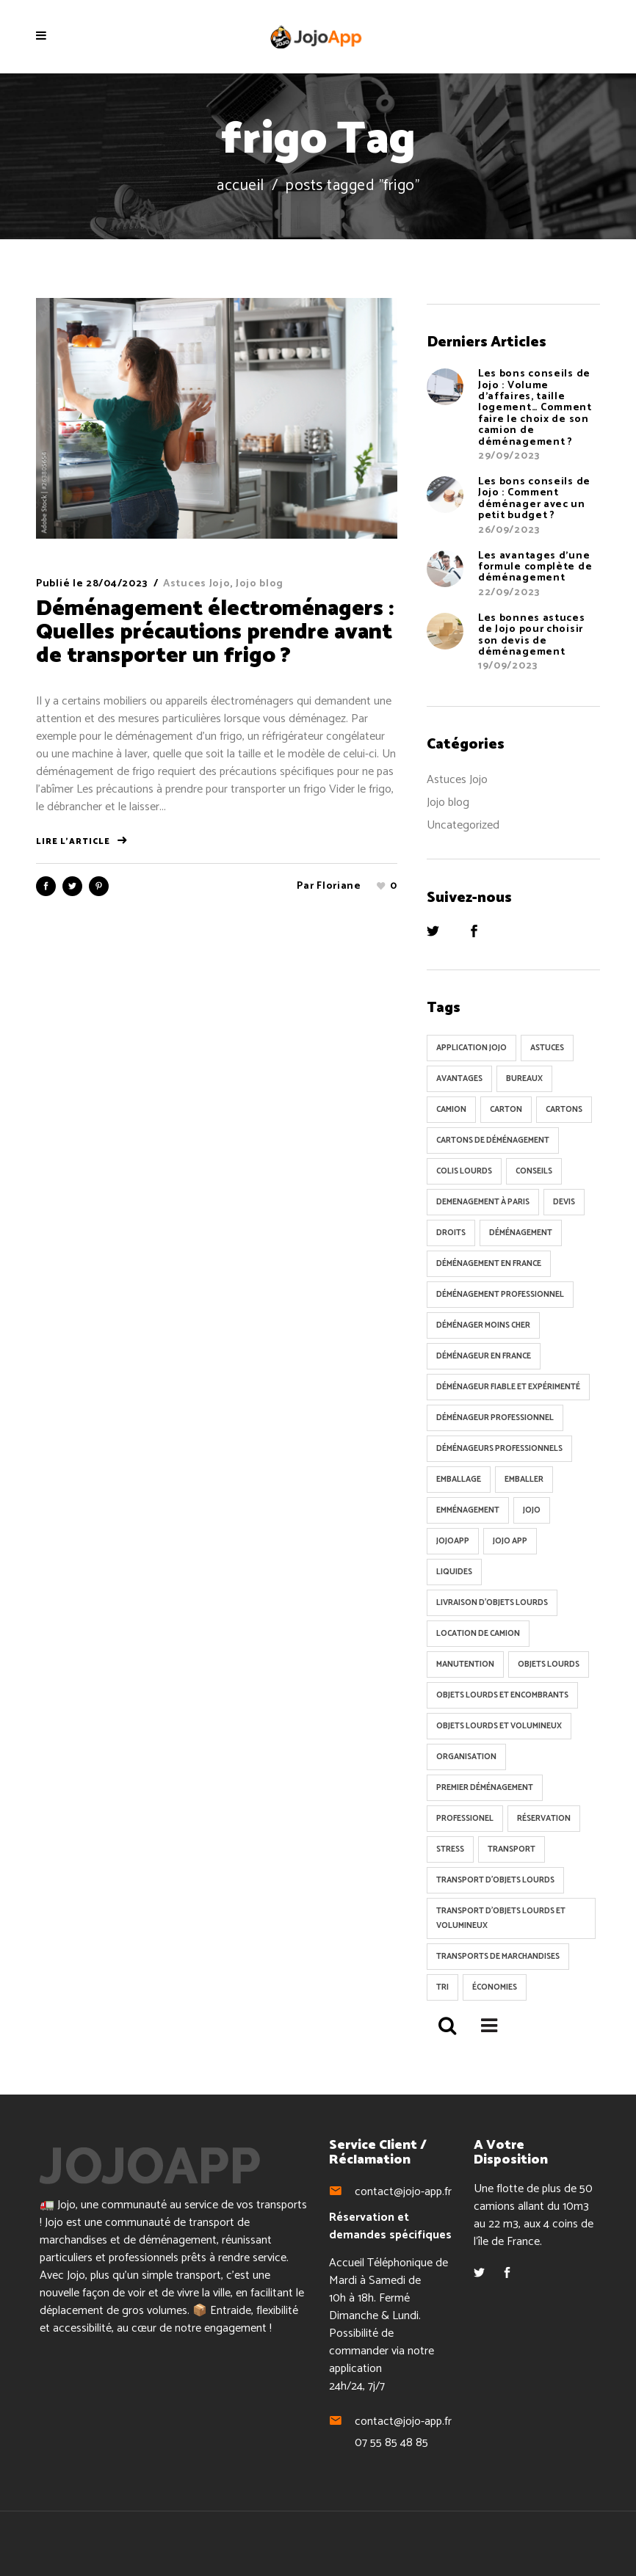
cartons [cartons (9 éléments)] (564, 1109)
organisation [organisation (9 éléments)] (466, 1757)
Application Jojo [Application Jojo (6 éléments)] (471, 1048)
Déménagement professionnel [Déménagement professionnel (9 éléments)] (500, 1294)
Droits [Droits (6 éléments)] (451, 1233)
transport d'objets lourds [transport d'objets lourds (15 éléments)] (495, 1880)
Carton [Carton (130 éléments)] (506, 1109)
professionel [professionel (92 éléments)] (465, 1818)
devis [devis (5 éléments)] (564, 1202)
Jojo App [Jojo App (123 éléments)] (510, 1541)
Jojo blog (259, 583)
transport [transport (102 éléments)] (511, 1849)
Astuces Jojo (196, 583)
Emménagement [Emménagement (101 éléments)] (467, 1510)
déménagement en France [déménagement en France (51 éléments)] (488, 1263)
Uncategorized (463, 825)
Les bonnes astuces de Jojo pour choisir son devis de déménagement (531, 635)
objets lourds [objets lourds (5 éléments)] (548, 1664)
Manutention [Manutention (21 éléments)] (465, 1664)
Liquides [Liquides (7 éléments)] (454, 1572)
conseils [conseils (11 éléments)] (534, 1171)
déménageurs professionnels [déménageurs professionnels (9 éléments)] (499, 1448)
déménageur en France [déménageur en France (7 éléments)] (483, 1356)
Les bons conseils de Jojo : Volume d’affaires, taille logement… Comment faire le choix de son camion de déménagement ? (535, 407)
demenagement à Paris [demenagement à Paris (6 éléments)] (483, 1202)
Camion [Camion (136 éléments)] (451, 1109)
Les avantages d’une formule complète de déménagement (535, 567)
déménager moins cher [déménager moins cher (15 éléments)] (483, 1325)
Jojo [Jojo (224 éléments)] (532, 1510)
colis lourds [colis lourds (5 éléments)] (464, 1171)
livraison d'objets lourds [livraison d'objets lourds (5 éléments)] (492, 1602)
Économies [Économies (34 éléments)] (494, 1987)
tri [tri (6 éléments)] (442, 1987)
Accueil (240, 186)
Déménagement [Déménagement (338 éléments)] (520, 1233)
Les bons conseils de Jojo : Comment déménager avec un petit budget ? (534, 498)
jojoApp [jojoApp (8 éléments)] (452, 1541)
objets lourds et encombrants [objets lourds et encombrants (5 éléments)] (502, 1695)
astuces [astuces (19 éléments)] (547, 1048)
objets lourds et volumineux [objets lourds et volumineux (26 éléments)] (499, 1726)
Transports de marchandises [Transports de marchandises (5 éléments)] (498, 1956)
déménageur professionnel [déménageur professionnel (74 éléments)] (495, 1418)
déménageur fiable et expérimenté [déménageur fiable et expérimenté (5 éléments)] (508, 1387)
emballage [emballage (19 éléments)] (458, 1479)
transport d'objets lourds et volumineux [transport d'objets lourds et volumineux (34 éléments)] (500, 1918)
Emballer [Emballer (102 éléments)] (524, 1479)
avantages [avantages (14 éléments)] (459, 1078)
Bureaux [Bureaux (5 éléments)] (524, 1078)
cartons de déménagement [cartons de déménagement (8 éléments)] (492, 1140)
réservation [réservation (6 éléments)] (544, 1818)
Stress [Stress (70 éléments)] (450, 1849)
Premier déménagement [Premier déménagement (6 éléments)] (484, 1787)
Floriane (339, 886)
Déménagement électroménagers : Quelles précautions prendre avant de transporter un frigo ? (215, 632)
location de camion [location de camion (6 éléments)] (478, 1633)
